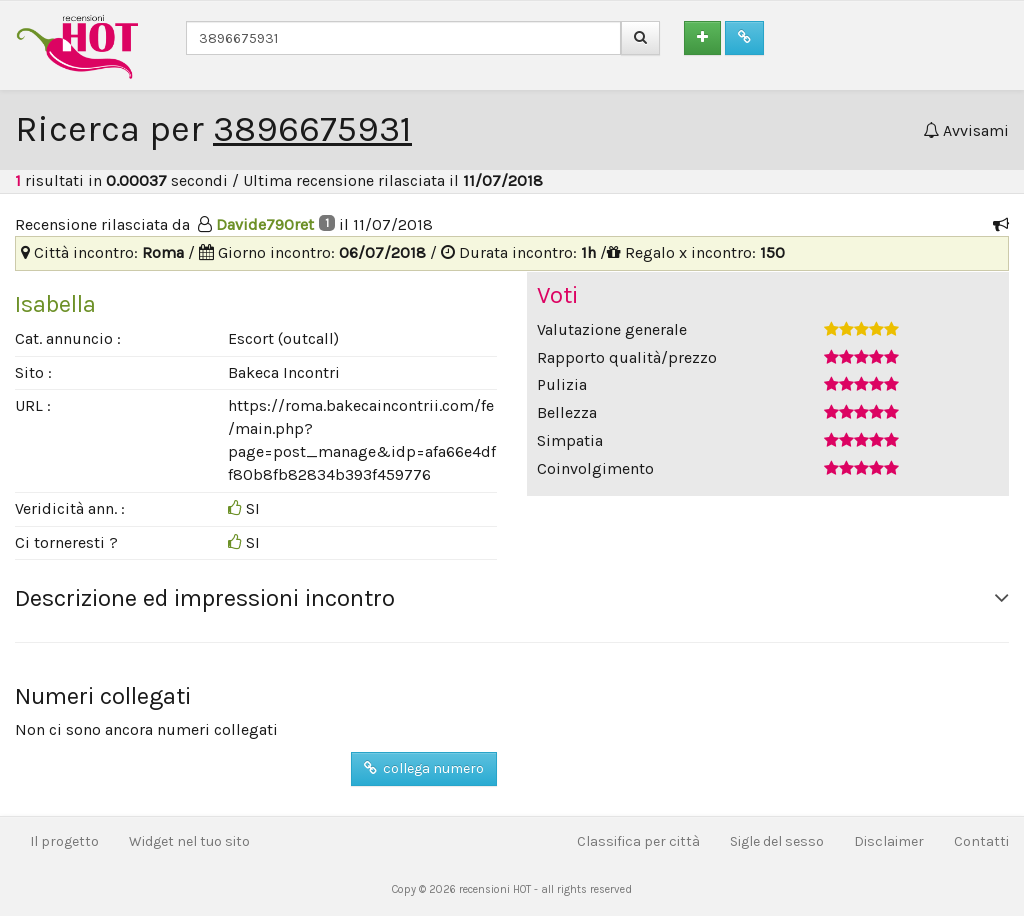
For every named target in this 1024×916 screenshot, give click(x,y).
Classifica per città (638, 841)
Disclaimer (889, 841)
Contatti (981, 841)
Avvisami (966, 130)
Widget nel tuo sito (189, 841)
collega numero (424, 768)
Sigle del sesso (777, 841)
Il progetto (64, 841)
